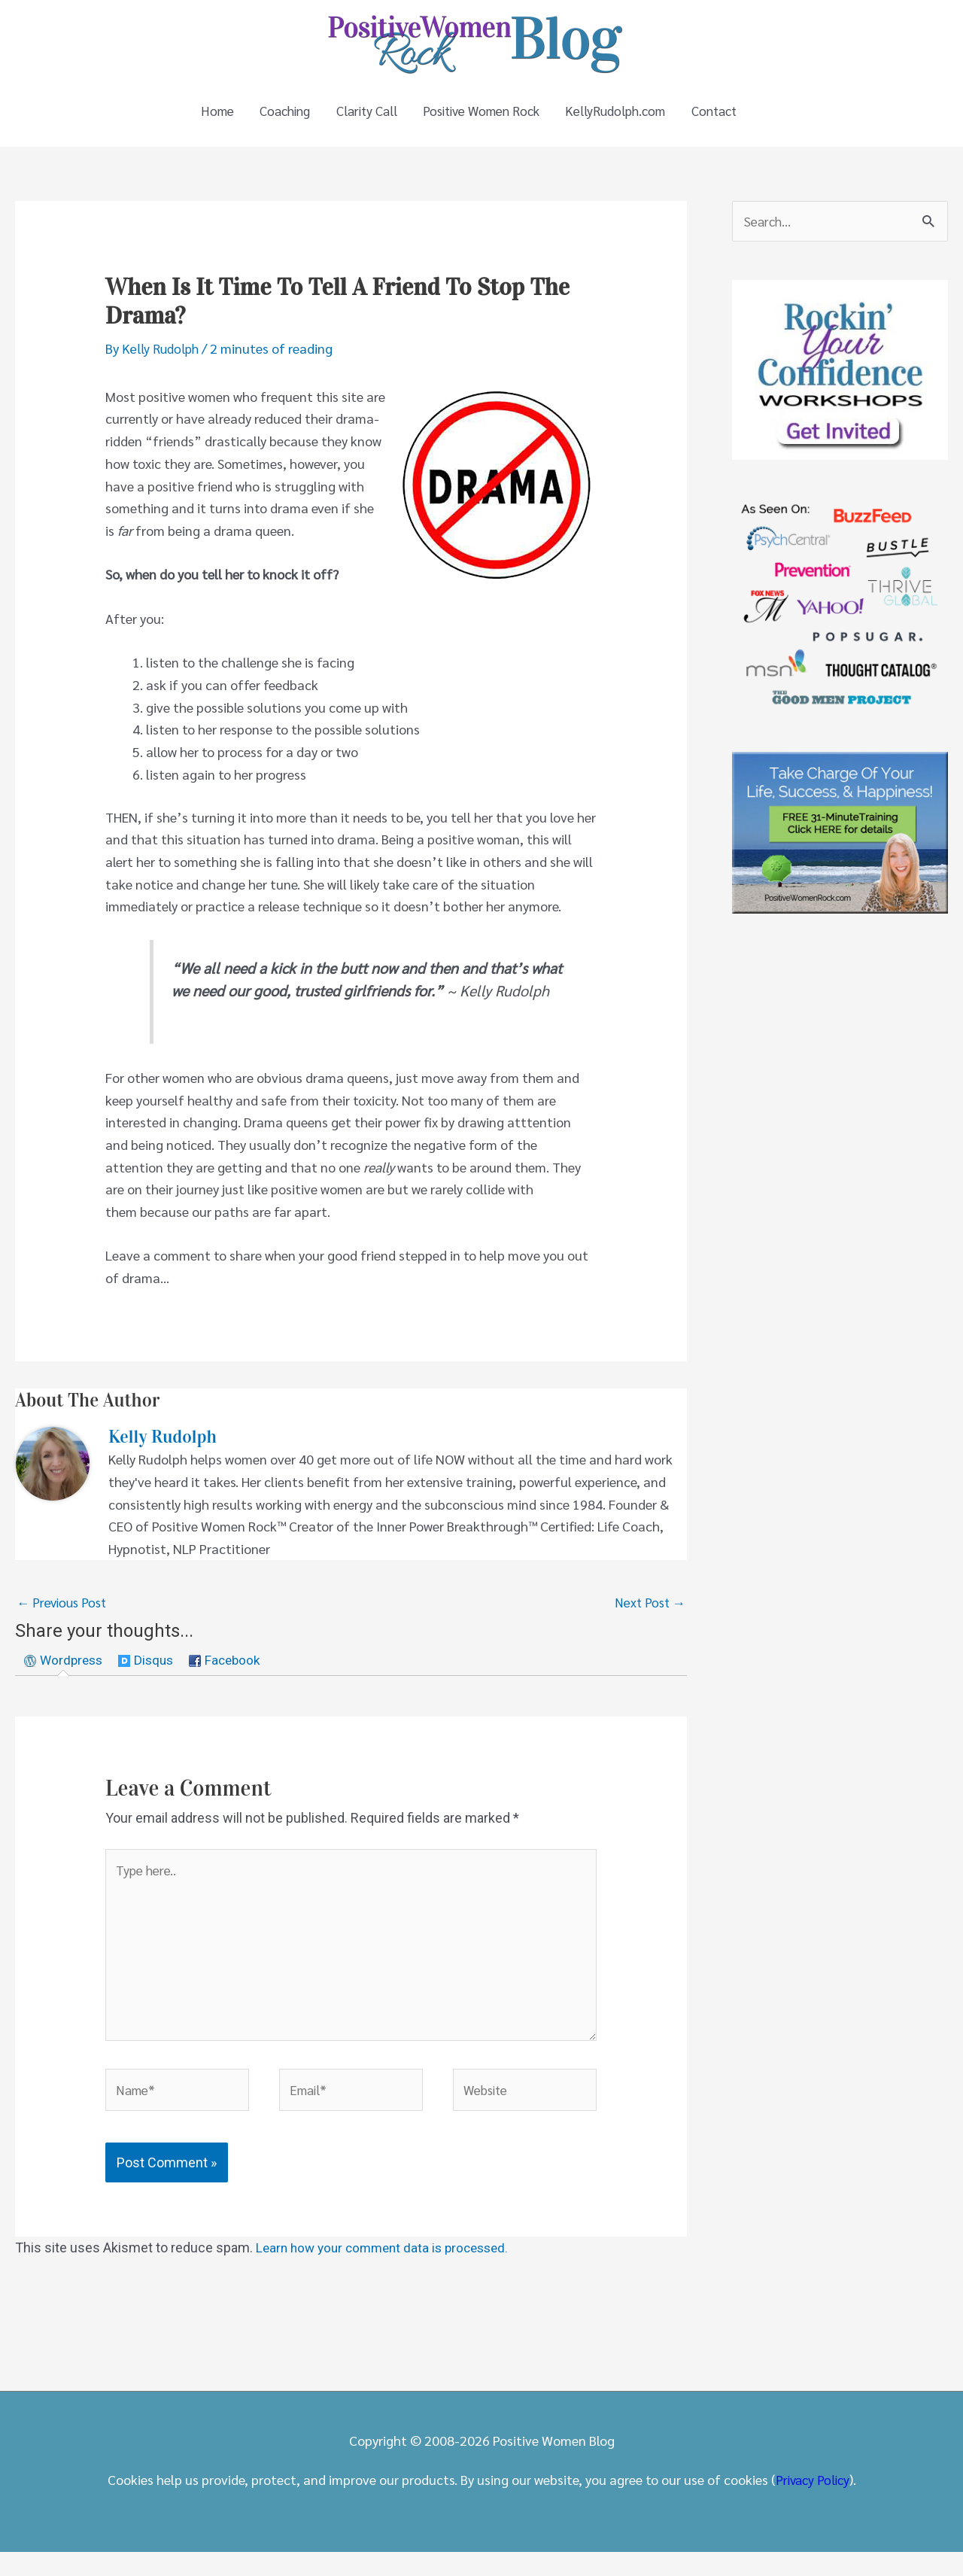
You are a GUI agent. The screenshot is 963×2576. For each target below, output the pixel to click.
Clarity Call (360, 116)
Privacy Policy (812, 2503)
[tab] (66, 1673)
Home (200, 116)
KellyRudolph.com (624, 116)
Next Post (648, 1613)
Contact (728, 116)
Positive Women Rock (482, 116)
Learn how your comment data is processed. (388, 2271)
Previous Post (64, 1613)
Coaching (272, 116)
